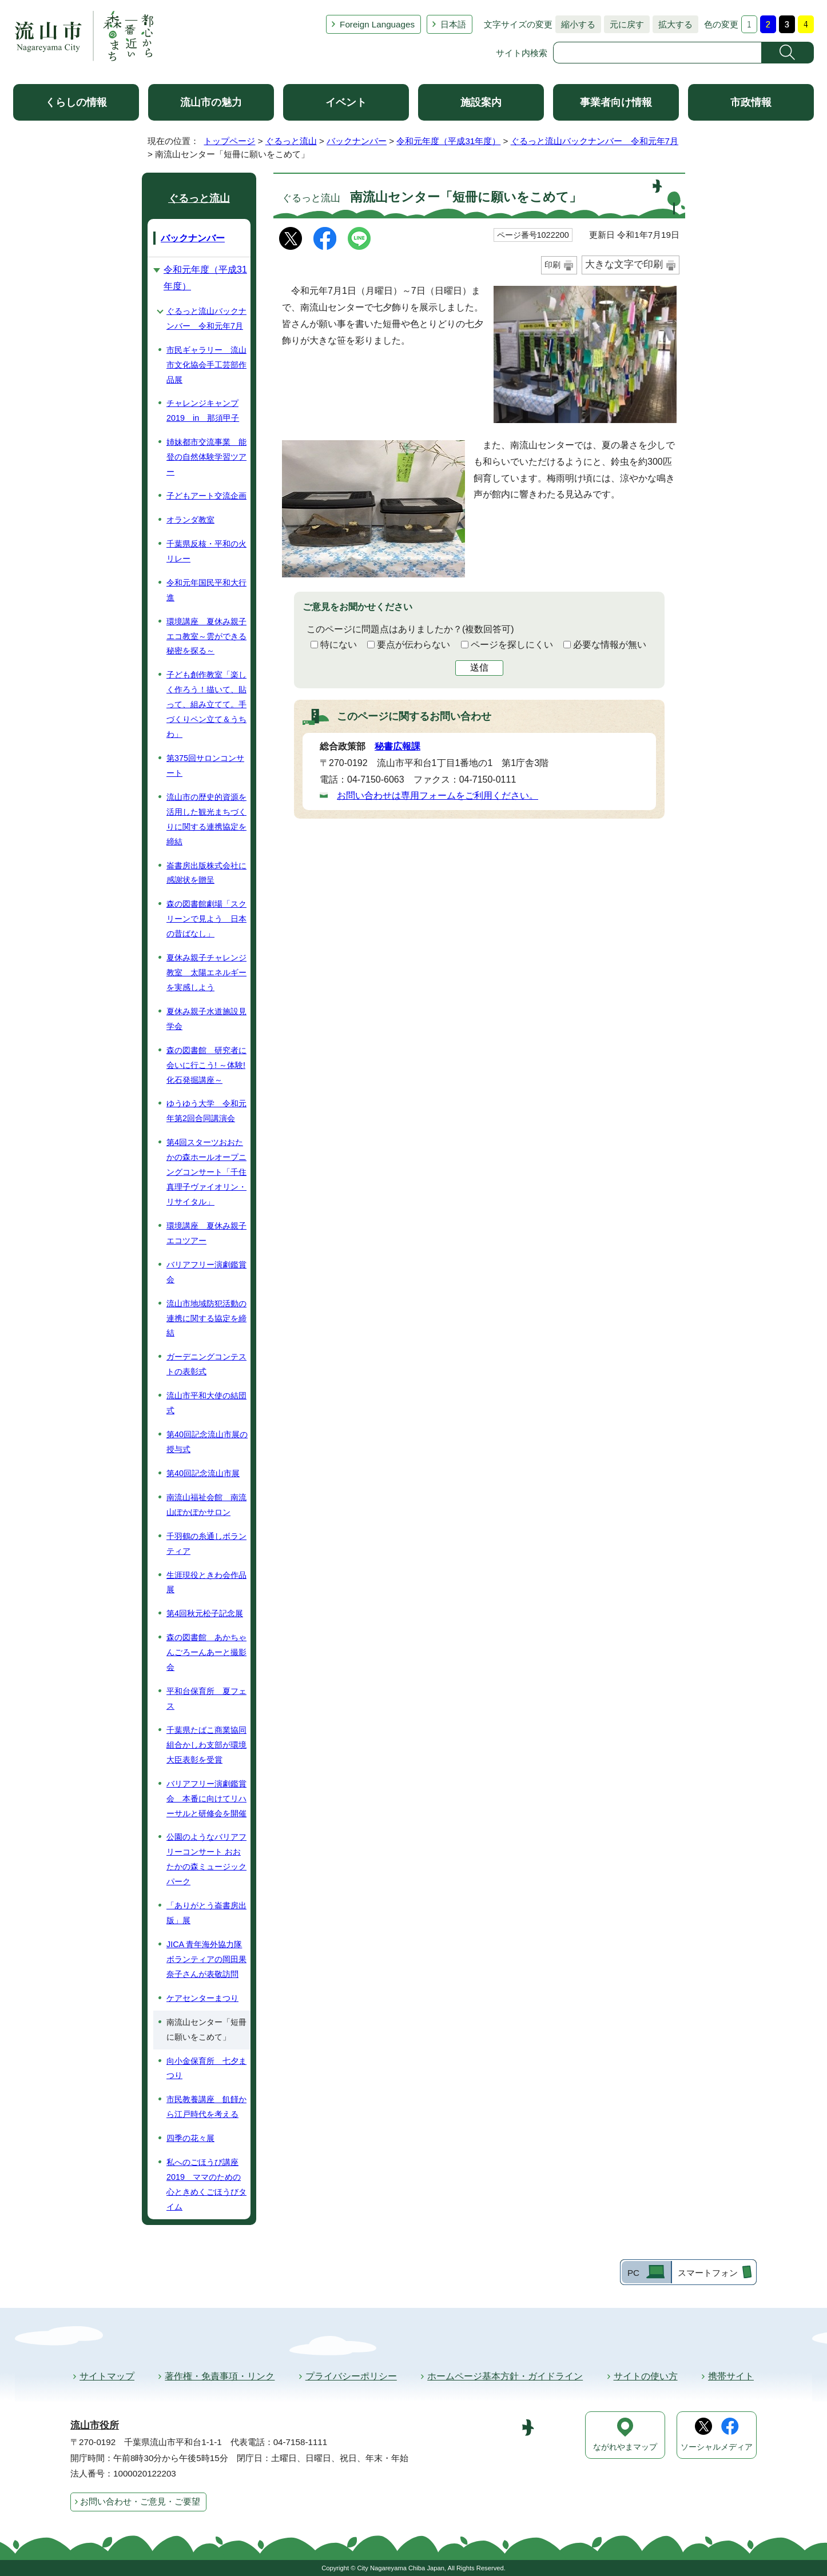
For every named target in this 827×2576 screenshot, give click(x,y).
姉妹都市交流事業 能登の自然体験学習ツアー (206, 456)
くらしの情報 (76, 102)
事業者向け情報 (616, 102)
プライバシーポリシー (351, 2376)
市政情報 (751, 102)
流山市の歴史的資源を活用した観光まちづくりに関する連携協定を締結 (206, 819)
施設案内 (481, 102)
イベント (346, 102)
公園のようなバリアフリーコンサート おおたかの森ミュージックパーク (206, 1859)
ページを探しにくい (512, 644)
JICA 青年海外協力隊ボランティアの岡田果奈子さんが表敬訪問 (206, 1959)
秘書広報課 (397, 746)
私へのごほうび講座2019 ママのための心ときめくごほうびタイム (206, 2184)
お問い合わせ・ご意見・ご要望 (140, 2501)
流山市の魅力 (211, 102)
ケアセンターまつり (202, 1998)
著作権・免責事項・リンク (220, 2376)
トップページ (229, 141)
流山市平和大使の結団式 (206, 1403)
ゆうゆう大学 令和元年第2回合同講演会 (206, 1111)
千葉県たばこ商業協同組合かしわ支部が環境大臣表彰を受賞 (206, 1744)
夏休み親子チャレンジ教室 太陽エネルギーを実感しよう (206, 972)
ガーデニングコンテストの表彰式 (206, 1364)
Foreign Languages (377, 24)
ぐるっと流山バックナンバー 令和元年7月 (594, 141)
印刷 (552, 264)
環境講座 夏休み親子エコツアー (206, 1233)
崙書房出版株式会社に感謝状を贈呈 (206, 873)
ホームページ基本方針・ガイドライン (505, 2376)
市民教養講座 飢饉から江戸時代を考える (206, 2107)
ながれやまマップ (625, 2447)
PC (633, 2273)
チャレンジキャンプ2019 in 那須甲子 (202, 410)
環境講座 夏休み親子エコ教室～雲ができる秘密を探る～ (206, 636)
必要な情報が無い (609, 644)
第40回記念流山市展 (203, 1473)
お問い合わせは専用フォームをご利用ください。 (437, 795)
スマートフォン (708, 2273)
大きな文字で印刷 (624, 264)
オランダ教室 (190, 519)
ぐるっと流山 (291, 141)
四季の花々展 (190, 2138)
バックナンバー (357, 141)
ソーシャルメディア (717, 2447)
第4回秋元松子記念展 (204, 1613)
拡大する (673, 24)
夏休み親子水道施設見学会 (206, 1019)
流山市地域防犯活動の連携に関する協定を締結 (206, 1318)
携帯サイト (731, 2376)
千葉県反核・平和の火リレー (206, 551)
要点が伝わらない (413, 644)
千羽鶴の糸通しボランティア (206, 1544)
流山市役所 (94, 2425)
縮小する (575, 24)
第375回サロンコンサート (205, 765)
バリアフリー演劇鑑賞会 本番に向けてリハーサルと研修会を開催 (206, 1798)
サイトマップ (106, 2376)
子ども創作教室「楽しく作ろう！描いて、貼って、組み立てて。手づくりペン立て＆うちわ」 (206, 704)
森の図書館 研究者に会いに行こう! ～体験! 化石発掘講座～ (206, 1065)
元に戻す (624, 24)
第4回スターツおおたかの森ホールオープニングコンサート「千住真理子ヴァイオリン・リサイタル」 (206, 1172)
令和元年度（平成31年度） (448, 141)
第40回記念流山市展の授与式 (207, 1442)
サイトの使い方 (646, 2376)
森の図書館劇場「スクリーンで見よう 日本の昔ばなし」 (206, 918)
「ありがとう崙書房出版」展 (206, 1913)
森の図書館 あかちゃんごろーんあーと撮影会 (206, 1652)
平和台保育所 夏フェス (206, 1698)
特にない (338, 644)
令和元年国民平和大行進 (206, 590)
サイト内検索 (521, 53)
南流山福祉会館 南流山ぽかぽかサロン (206, 1505)
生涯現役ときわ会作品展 (206, 1582)
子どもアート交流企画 (206, 495)
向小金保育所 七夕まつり (206, 2068)
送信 (479, 667)
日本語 (453, 24)
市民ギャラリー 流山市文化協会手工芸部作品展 (206, 364)
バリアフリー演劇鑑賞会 (206, 1272)
